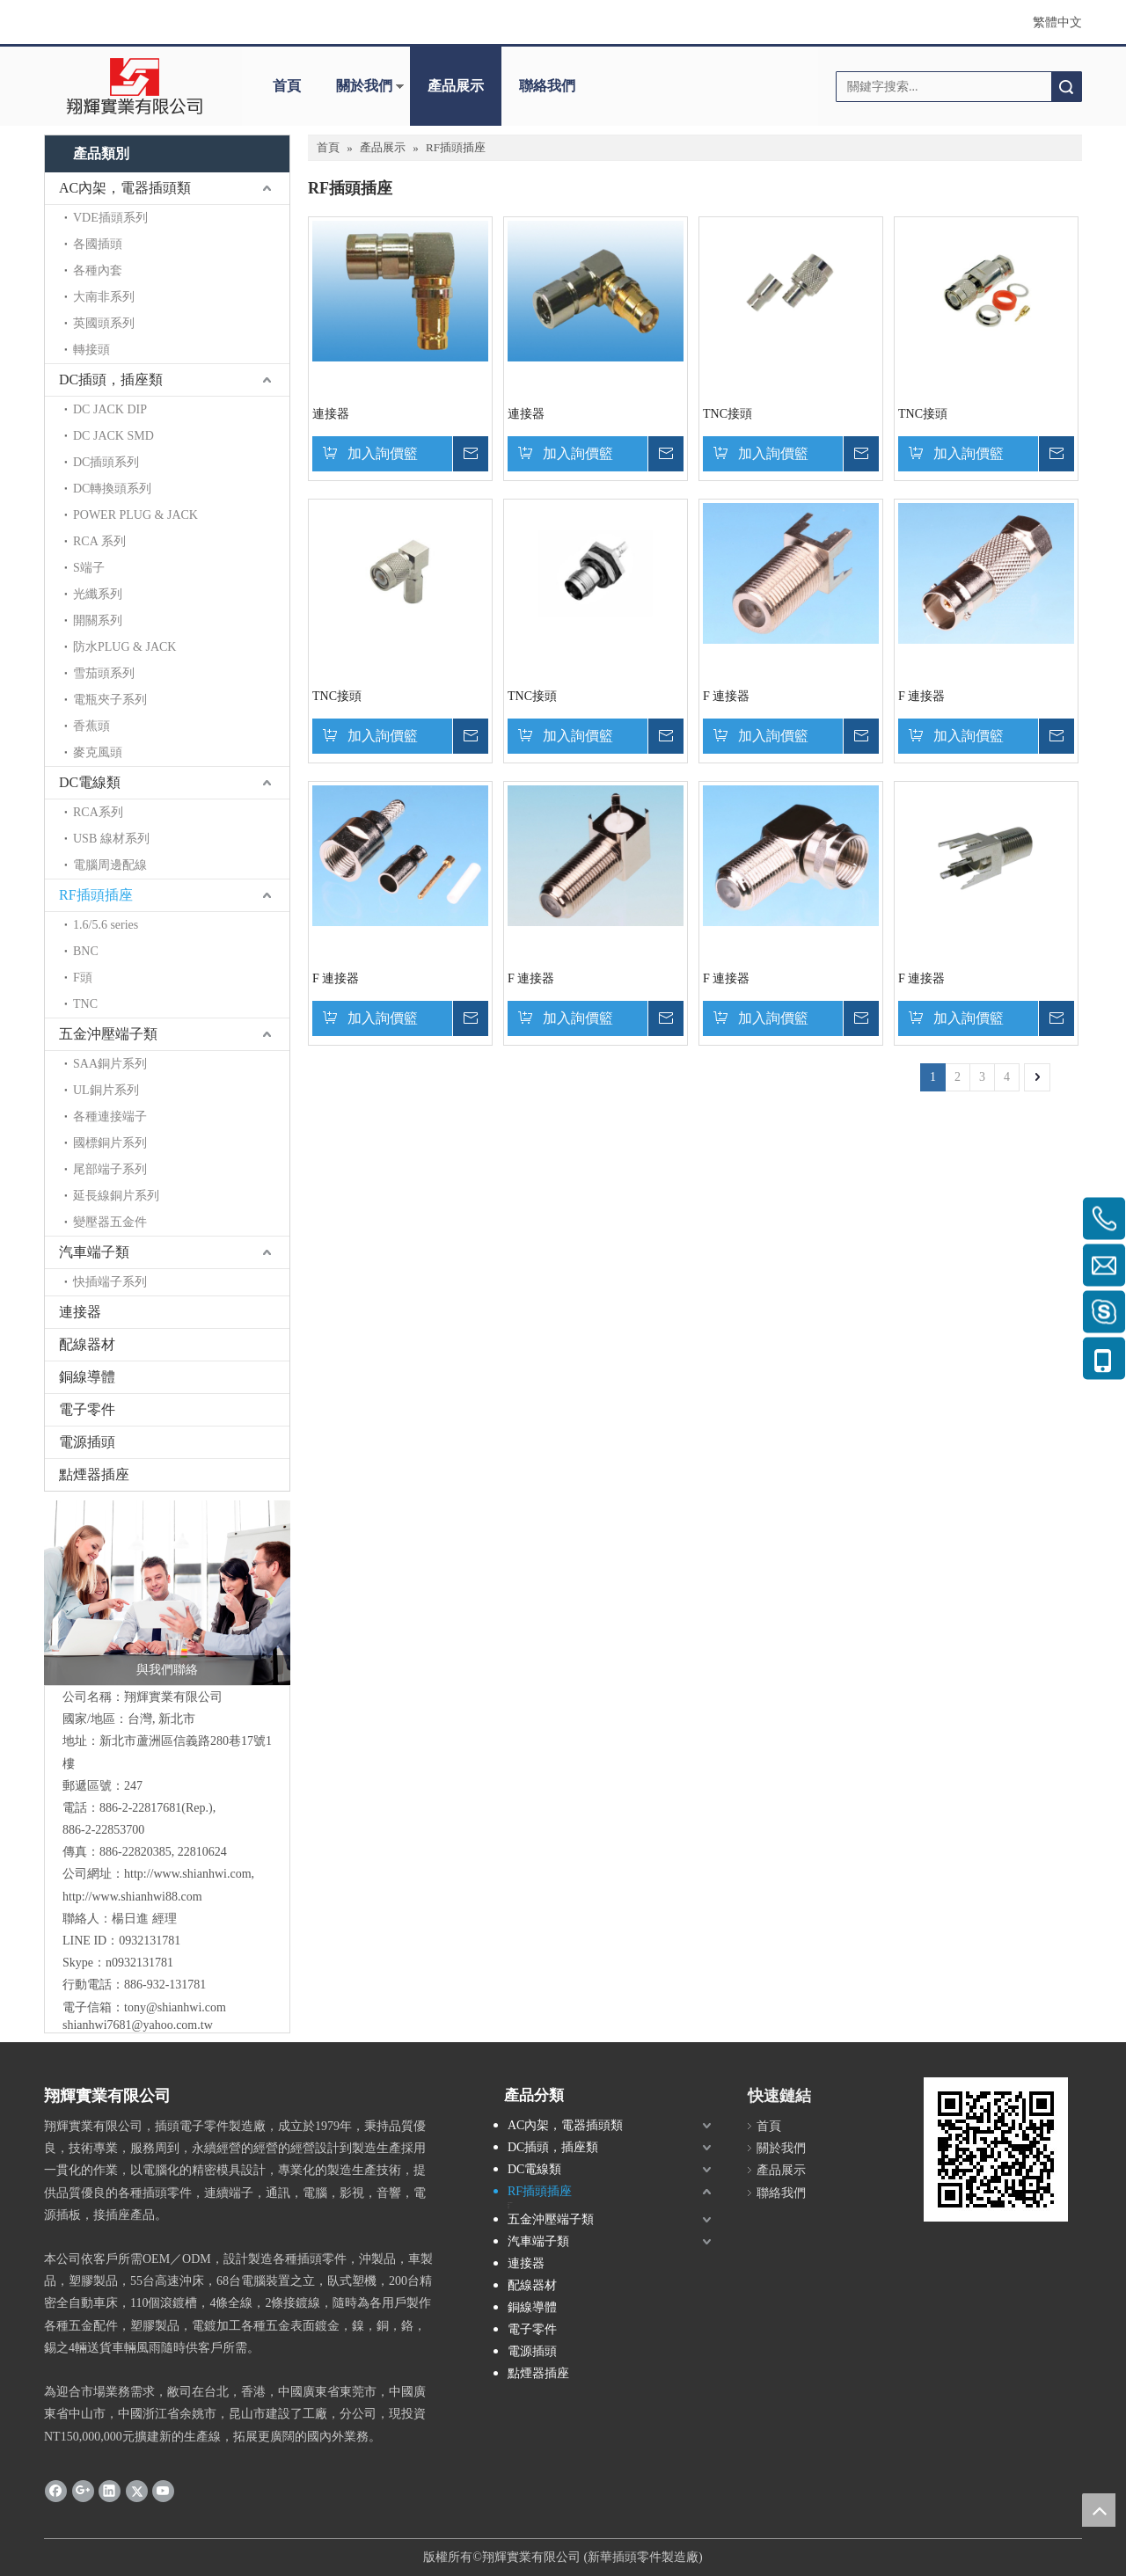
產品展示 (456, 85)
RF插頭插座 (96, 894)
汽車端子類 (94, 1251)
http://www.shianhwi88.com (132, 1896)
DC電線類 (90, 782)
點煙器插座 (94, 1474)
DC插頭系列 (106, 462)
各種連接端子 (110, 1116)
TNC (85, 1004)
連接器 (80, 1311)
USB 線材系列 (111, 838)
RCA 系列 (99, 541)
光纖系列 (97, 594)
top (1098, 2510)
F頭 (82, 977)
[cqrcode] (996, 2149)
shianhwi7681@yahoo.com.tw (137, 2025)
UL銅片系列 (106, 1090)
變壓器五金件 (110, 1222)
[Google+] (83, 2490)
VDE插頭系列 (110, 217)
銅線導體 (87, 1376)
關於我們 (364, 85)
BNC (86, 951)
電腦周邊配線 (110, 865)
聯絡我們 (547, 85)
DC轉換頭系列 (112, 488)
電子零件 (87, 1409)
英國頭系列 (104, 323)
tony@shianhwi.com (175, 2007)
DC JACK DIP (110, 409)
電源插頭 (87, 1441)
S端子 (89, 567)
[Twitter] (137, 2490)
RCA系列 (98, 812)
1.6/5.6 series (105, 924)
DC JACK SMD (113, 435)
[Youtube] (163, 2490)
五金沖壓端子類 (108, 1033)
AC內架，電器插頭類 (125, 187)
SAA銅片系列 (110, 1063)
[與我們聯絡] (167, 1592)
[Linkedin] (110, 2490)
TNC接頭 (727, 413)
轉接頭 (91, 349)
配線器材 (87, 1344)
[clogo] (134, 86)
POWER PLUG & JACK (135, 515)
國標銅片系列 (110, 1142)
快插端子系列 (110, 1281)
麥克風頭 (97, 752)
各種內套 (97, 270)
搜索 (1066, 86)
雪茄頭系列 (104, 673)
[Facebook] (56, 2490)
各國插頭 (97, 244)
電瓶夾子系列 (110, 699)
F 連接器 (726, 696)
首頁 (287, 85)
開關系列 (97, 620)
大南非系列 (104, 296)
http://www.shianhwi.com (188, 1873)
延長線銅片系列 (116, 1195)
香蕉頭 (91, 726)
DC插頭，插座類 (111, 379)
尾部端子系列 (110, 1169)
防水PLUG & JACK (124, 646)
